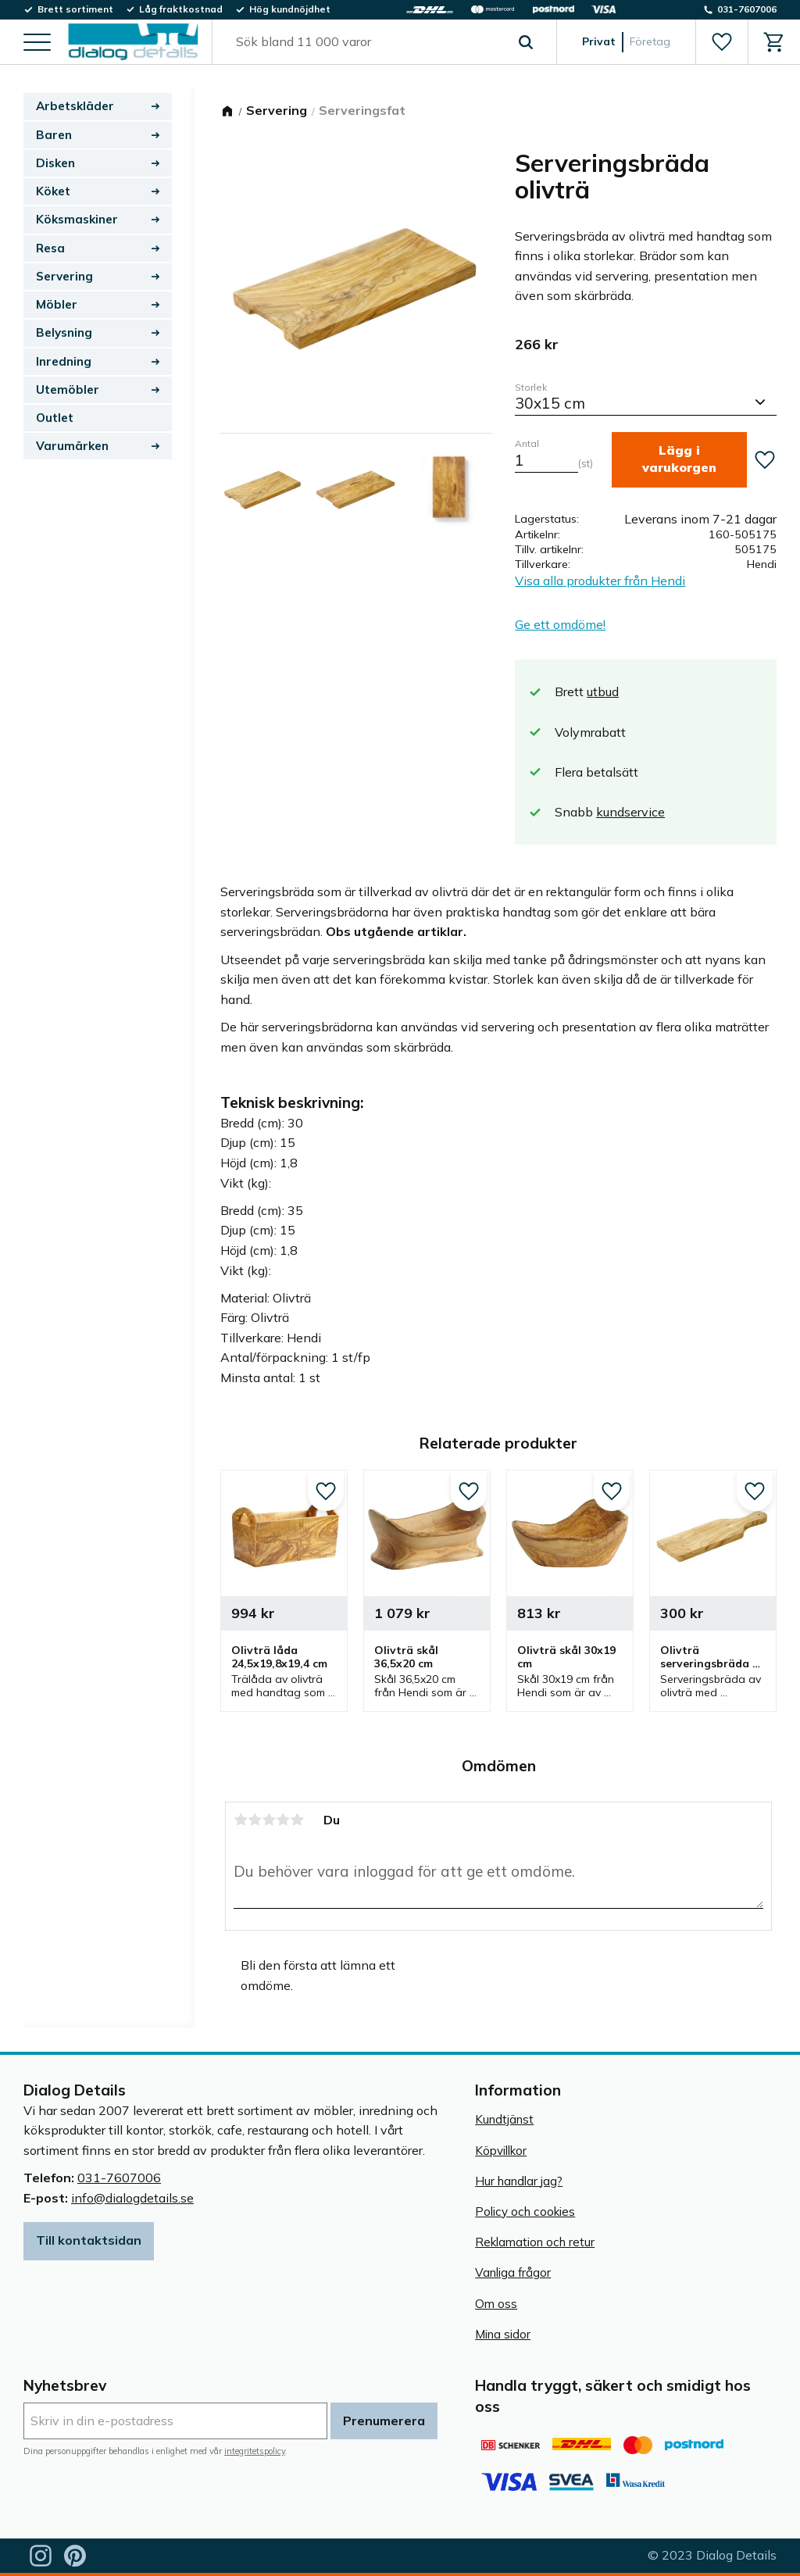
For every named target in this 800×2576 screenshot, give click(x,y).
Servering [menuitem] (64, 276)
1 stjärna (241, 1820)
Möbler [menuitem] (56, 304)
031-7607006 (119, 2177)
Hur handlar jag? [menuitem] (518, 2181)
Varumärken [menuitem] (72, 445)
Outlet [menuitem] (54, 417)
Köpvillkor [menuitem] (501, 2150)
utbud (603, 691)
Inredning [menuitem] (63, 361)
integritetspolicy (254, 2451)
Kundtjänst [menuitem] (504, 2119)
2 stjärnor (255, 1820)
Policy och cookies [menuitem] (525, 2211)
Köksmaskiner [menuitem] (77, 219)
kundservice (630, 812)
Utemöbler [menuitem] (67, 389)
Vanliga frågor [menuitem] (513, 2272)
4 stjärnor (283, 1820)
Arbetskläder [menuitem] (75, 105)
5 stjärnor (297, 1820)
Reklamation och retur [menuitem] (535, 2242)
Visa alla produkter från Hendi (600, 580)
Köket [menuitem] (53, 191)
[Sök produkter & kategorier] (366, 42)
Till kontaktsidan (88, 2240)
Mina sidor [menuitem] (502, 2334)
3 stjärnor (269, 1820)
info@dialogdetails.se (132, 2198)
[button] (37, 43)
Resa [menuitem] (50, 248)
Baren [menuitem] (54, 134)
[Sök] (526, 42)
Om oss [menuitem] (496, 2303)
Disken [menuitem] (55, 162)
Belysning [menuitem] (64, 332)
